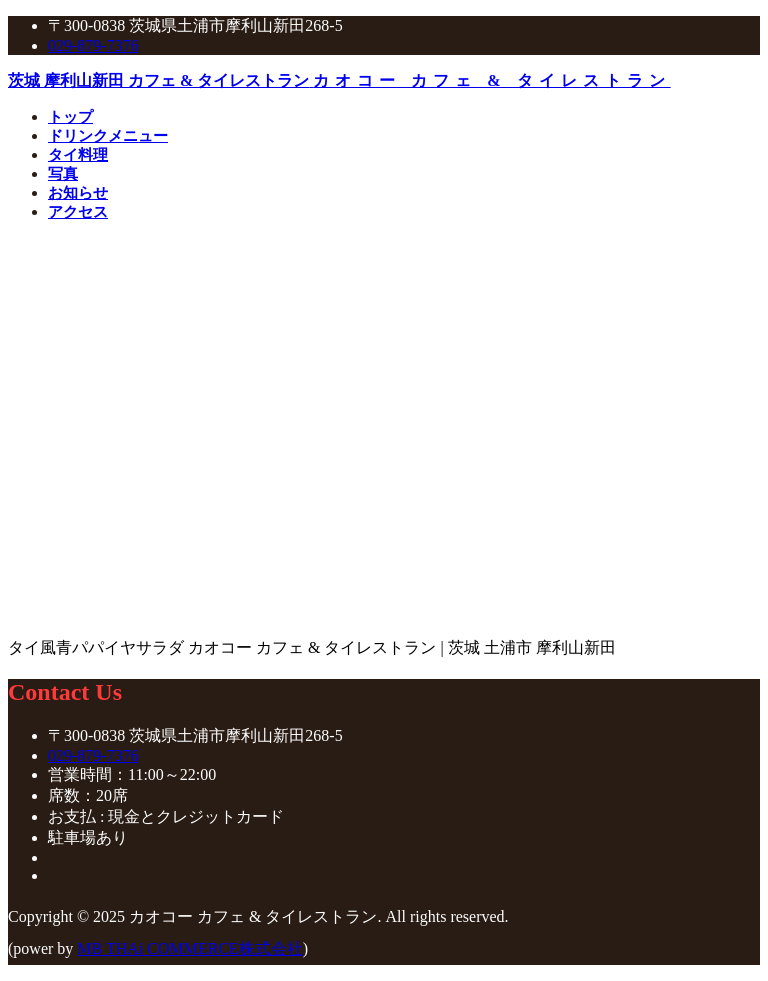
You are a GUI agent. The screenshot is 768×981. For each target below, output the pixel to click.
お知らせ (78, 193)
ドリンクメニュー (108, 136)
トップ (70, 117)
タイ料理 (78, 155)
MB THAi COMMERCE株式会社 (190, 948)
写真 (63, 174)
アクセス (78, 212)
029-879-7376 (93, 45)
